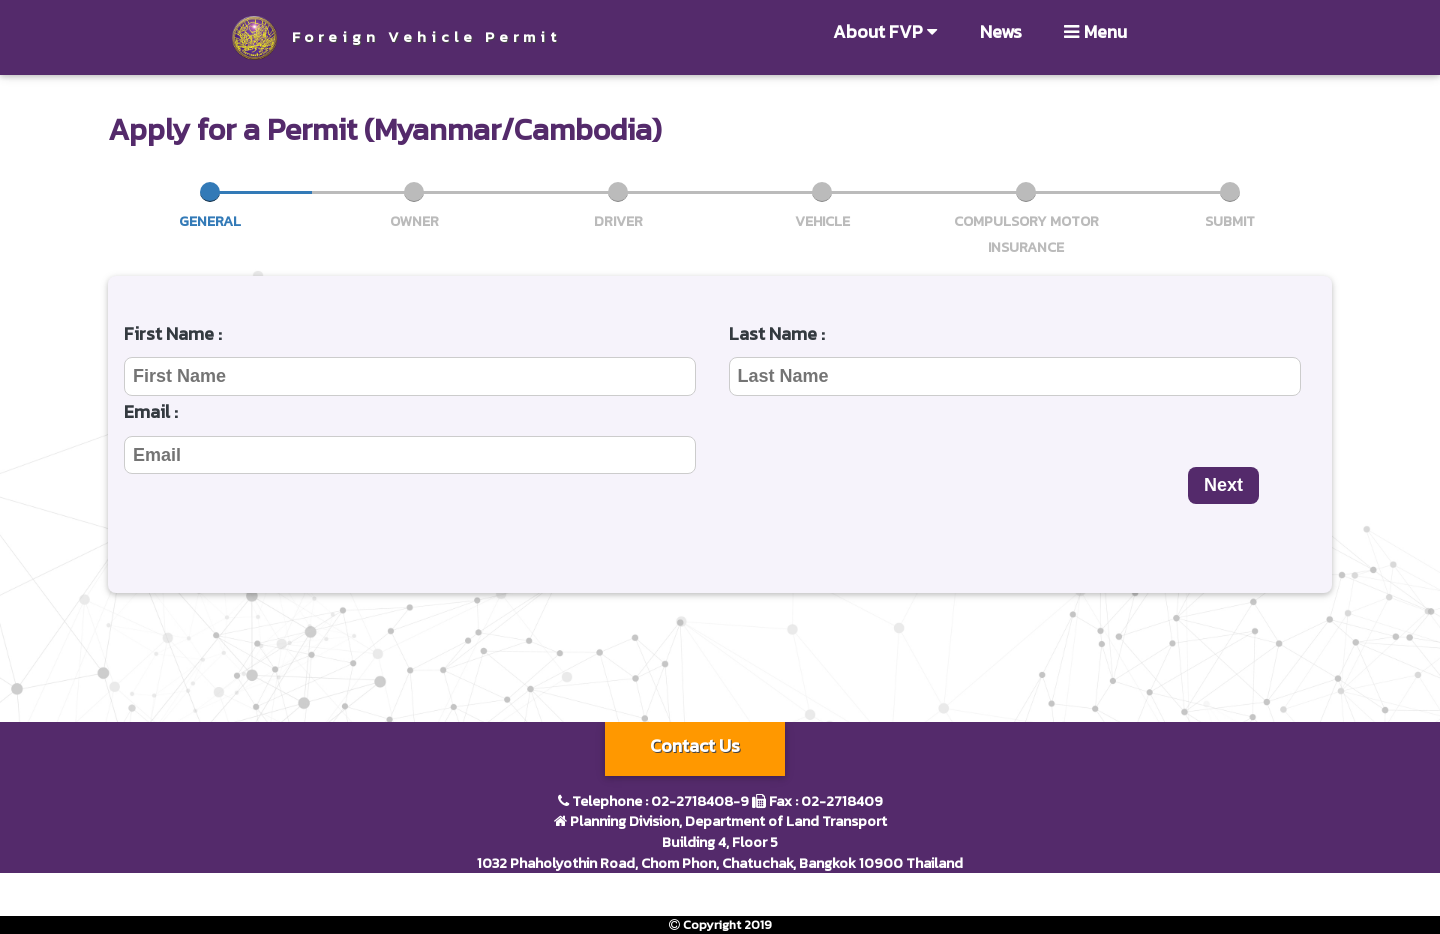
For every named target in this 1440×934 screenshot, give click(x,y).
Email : (151, 411)
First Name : (173, 333)
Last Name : (777, 333)
